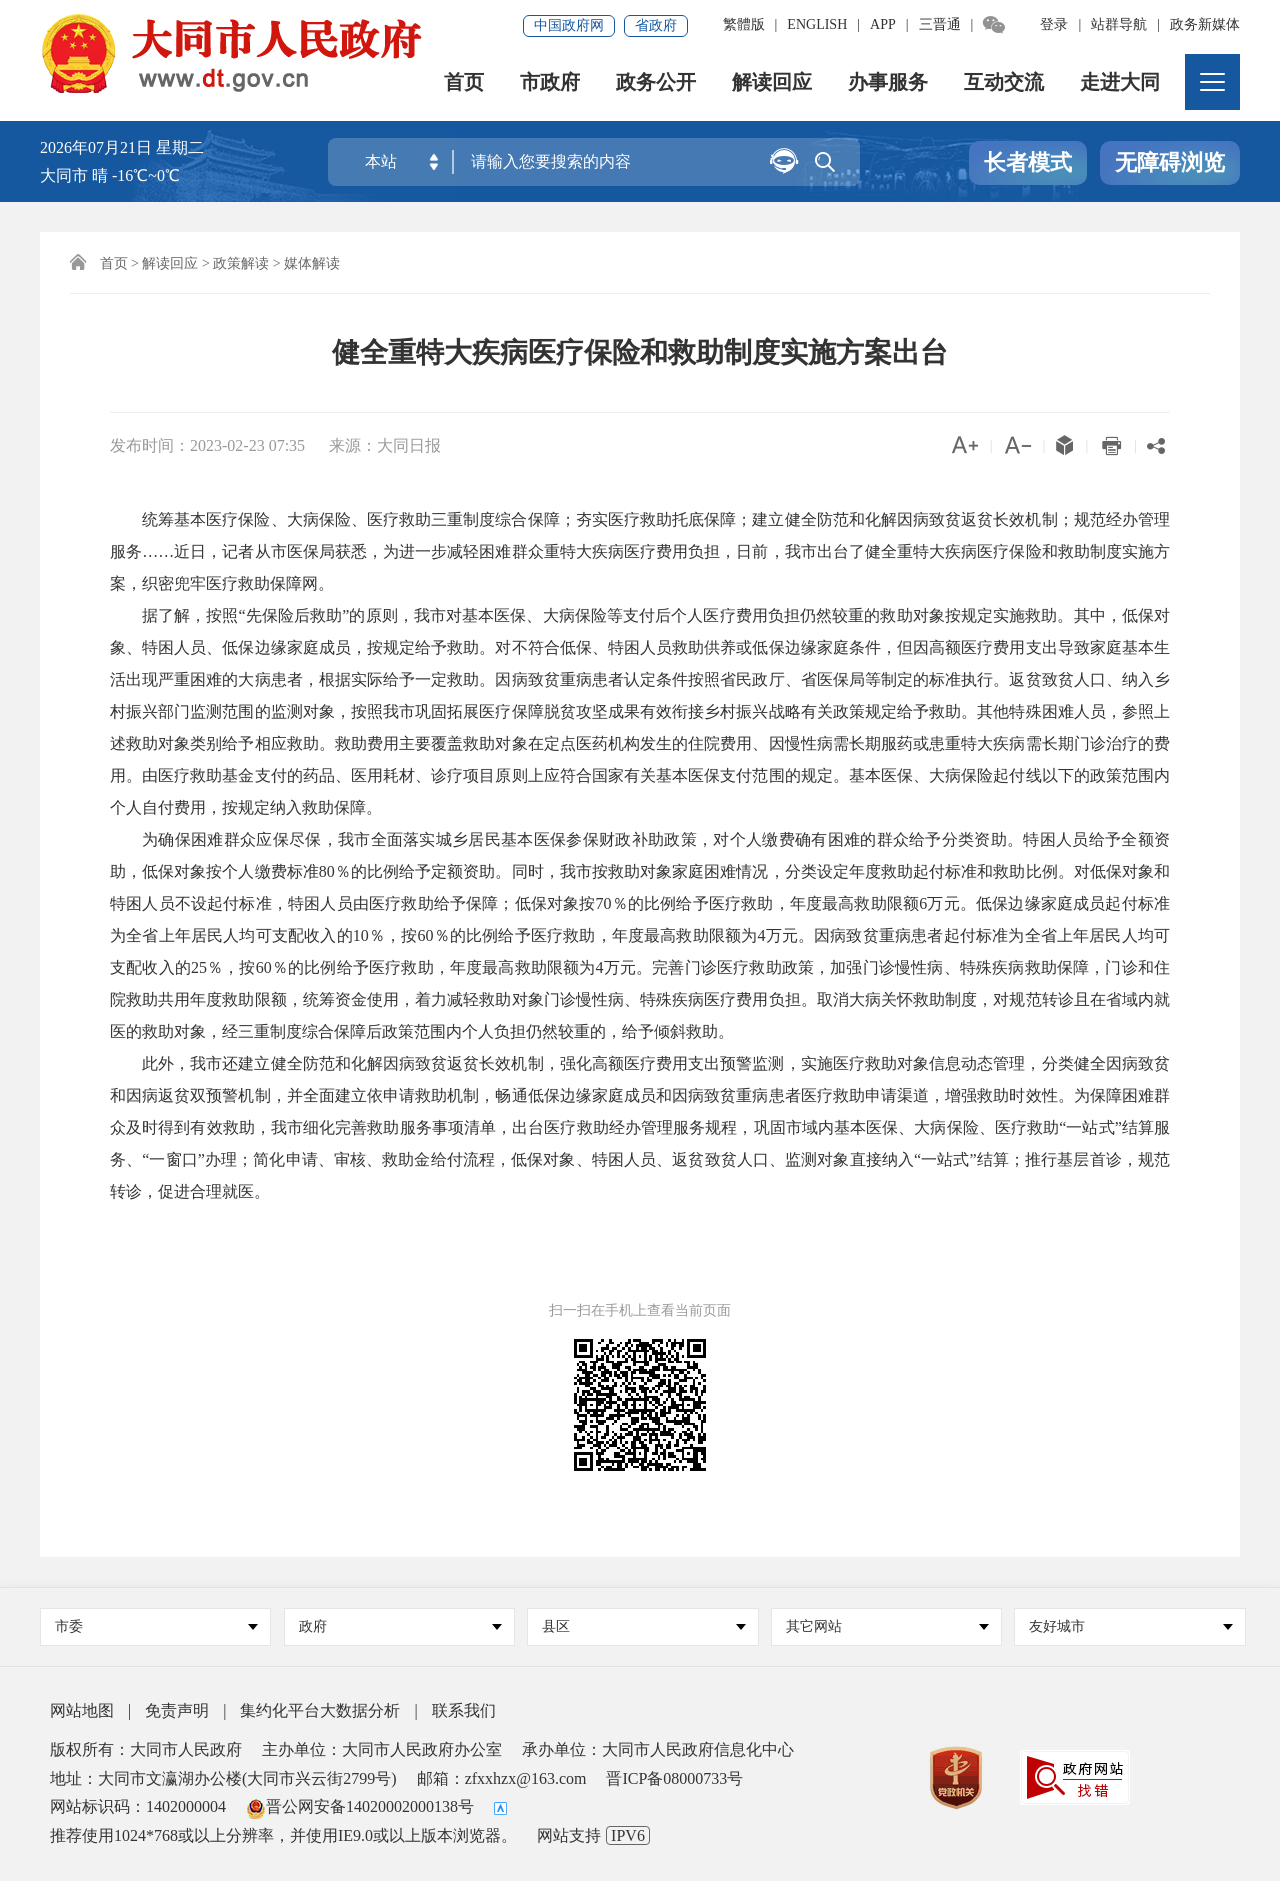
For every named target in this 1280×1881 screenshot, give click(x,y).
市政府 (550, 84)
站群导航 (1119, 24)
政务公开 (656, 84)
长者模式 (1028, 163)
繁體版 (744, 24)
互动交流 (1004, 84)
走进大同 (1120, 84)
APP (883, 24)
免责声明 (177, 1710)
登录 (1054, 24)
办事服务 (888, 84)
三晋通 (940, 24)
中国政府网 (569, 25)
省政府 (656, 25)
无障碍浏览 (1170, 163)
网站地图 (82, 1710)
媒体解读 (312, 263)
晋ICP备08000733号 (674, 1778)
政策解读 (241, 263)
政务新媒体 (1205, 24)
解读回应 (772, 84)
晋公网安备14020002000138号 (360, 1806)
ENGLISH (817, 24)
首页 (464, 84)
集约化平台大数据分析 (320, 1710)
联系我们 (464, 1710)
